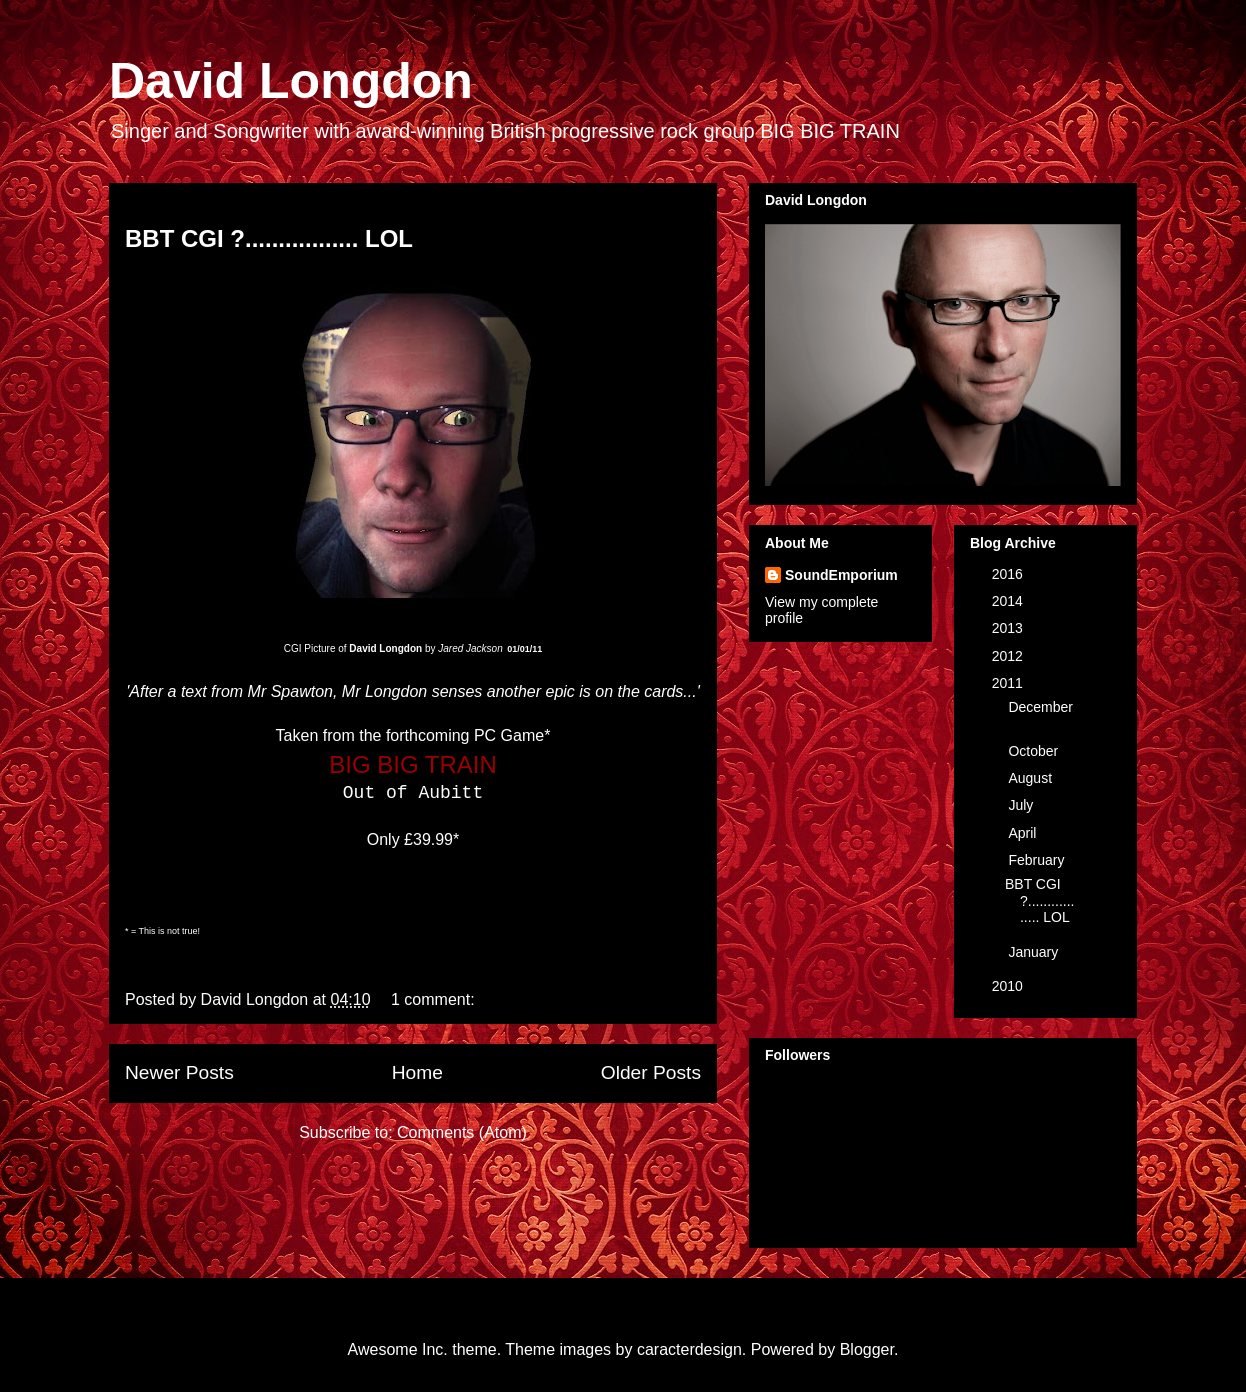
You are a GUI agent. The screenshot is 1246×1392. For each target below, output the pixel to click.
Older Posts (651, 1072)
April (1024, 833)
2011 (1009, 683)
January (1035, 952)
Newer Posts (179, 1072)
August (1031, 778)
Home (417, 1072)
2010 (1009, 986)
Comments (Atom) (462, 1132)
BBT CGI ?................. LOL (269, 238)
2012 (1009, 656)
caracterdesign (689, 1349)
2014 (1009, 601)
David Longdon (291, 81)
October (1035, 751)
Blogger (867, 1349)
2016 (1009, 574)
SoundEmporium (841, 575)
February (1038, 860)
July (1022, 805)
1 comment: (435, 999)
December (1040, 707)
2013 (1009, 628)
